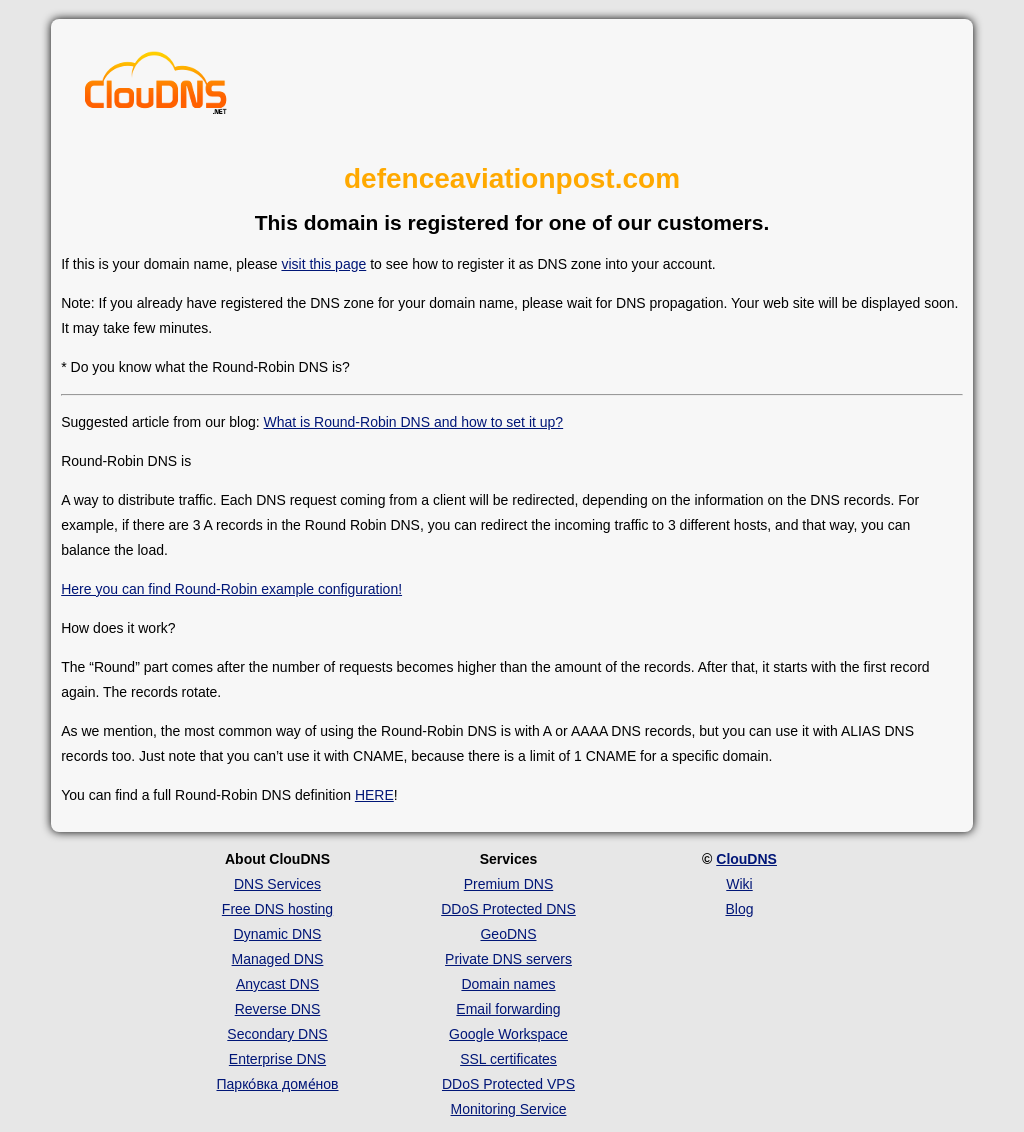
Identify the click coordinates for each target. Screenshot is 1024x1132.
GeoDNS (508, 934)
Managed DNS (278, 959)
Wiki (739, 884)
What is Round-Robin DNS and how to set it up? (414, 422)
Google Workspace (508, 1034)
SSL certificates (508, 1059)
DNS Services (277, 884)
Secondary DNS (277, 1034)
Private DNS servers (508, 959)
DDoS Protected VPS (508, 1084)
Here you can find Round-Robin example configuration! (231, 589)
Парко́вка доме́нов (278, 1084)
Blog (739, 909)
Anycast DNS (277, 984)
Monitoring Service (509, 1109)
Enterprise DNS (277, 1059)
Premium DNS (508, 884)
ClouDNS (746, 859)
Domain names (508, 984)
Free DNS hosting (277, 909)
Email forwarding (508, 1009)
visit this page (323, 264)
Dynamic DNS (278, 934)
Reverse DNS (278, 1009)
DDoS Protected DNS (508, 909)
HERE (374, 795)
